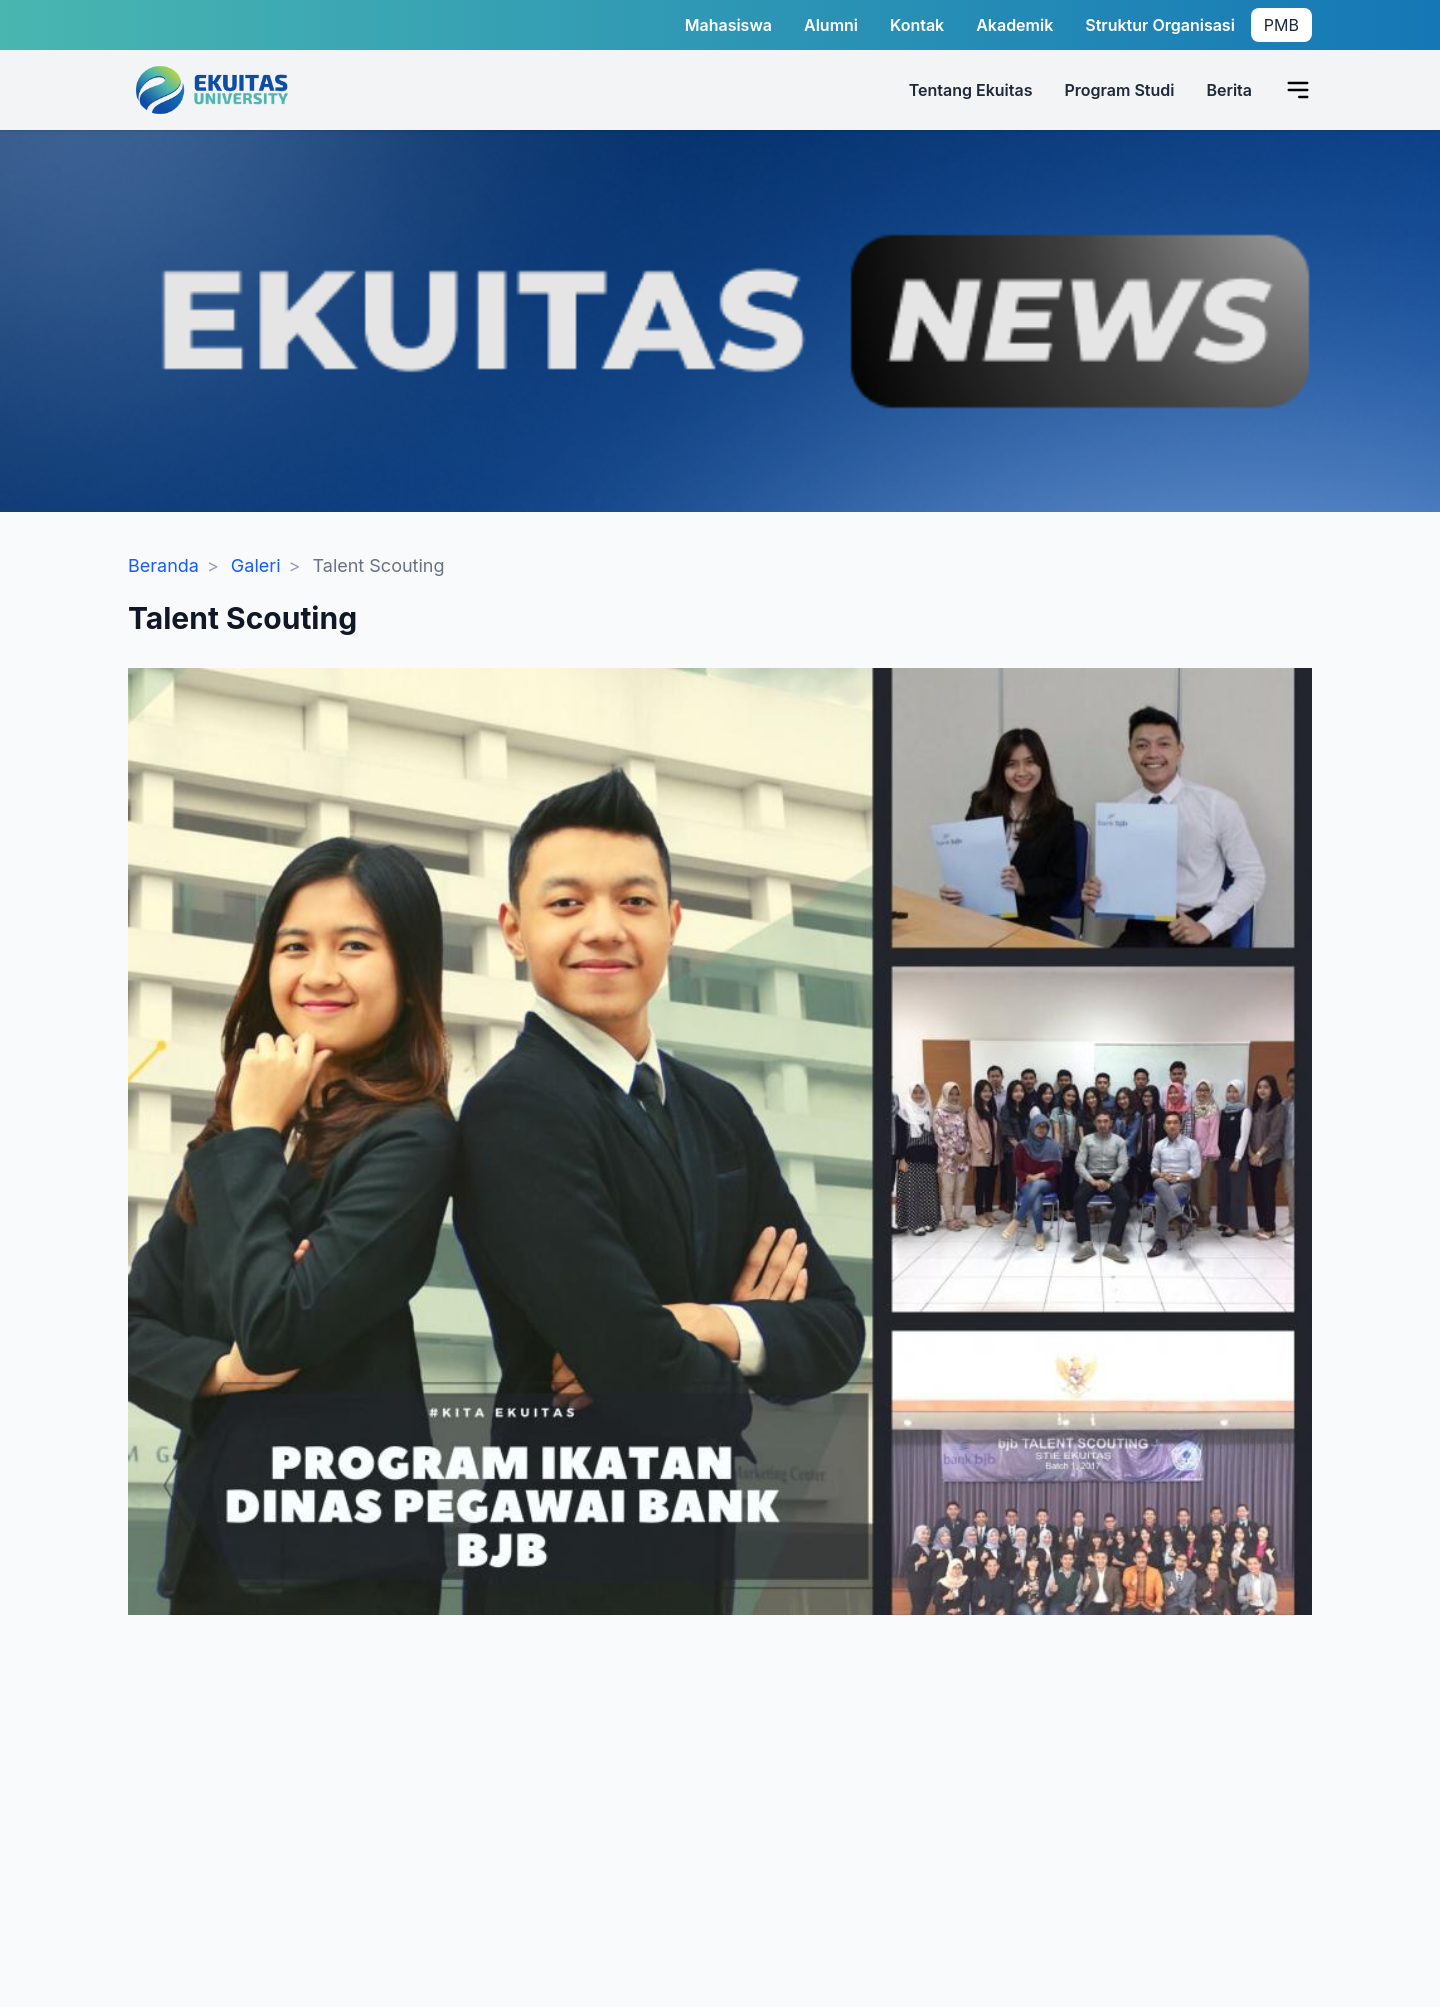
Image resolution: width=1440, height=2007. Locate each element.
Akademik (1014, 25)
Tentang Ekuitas (971, 90)
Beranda (163, 565)
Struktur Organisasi (1160, 25)
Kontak (917, 25)
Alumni (831, 25)
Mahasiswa (728, 25)
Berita (1229, 90)
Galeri (256, 565)
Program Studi (1120, 90)
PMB (1281, 25)
